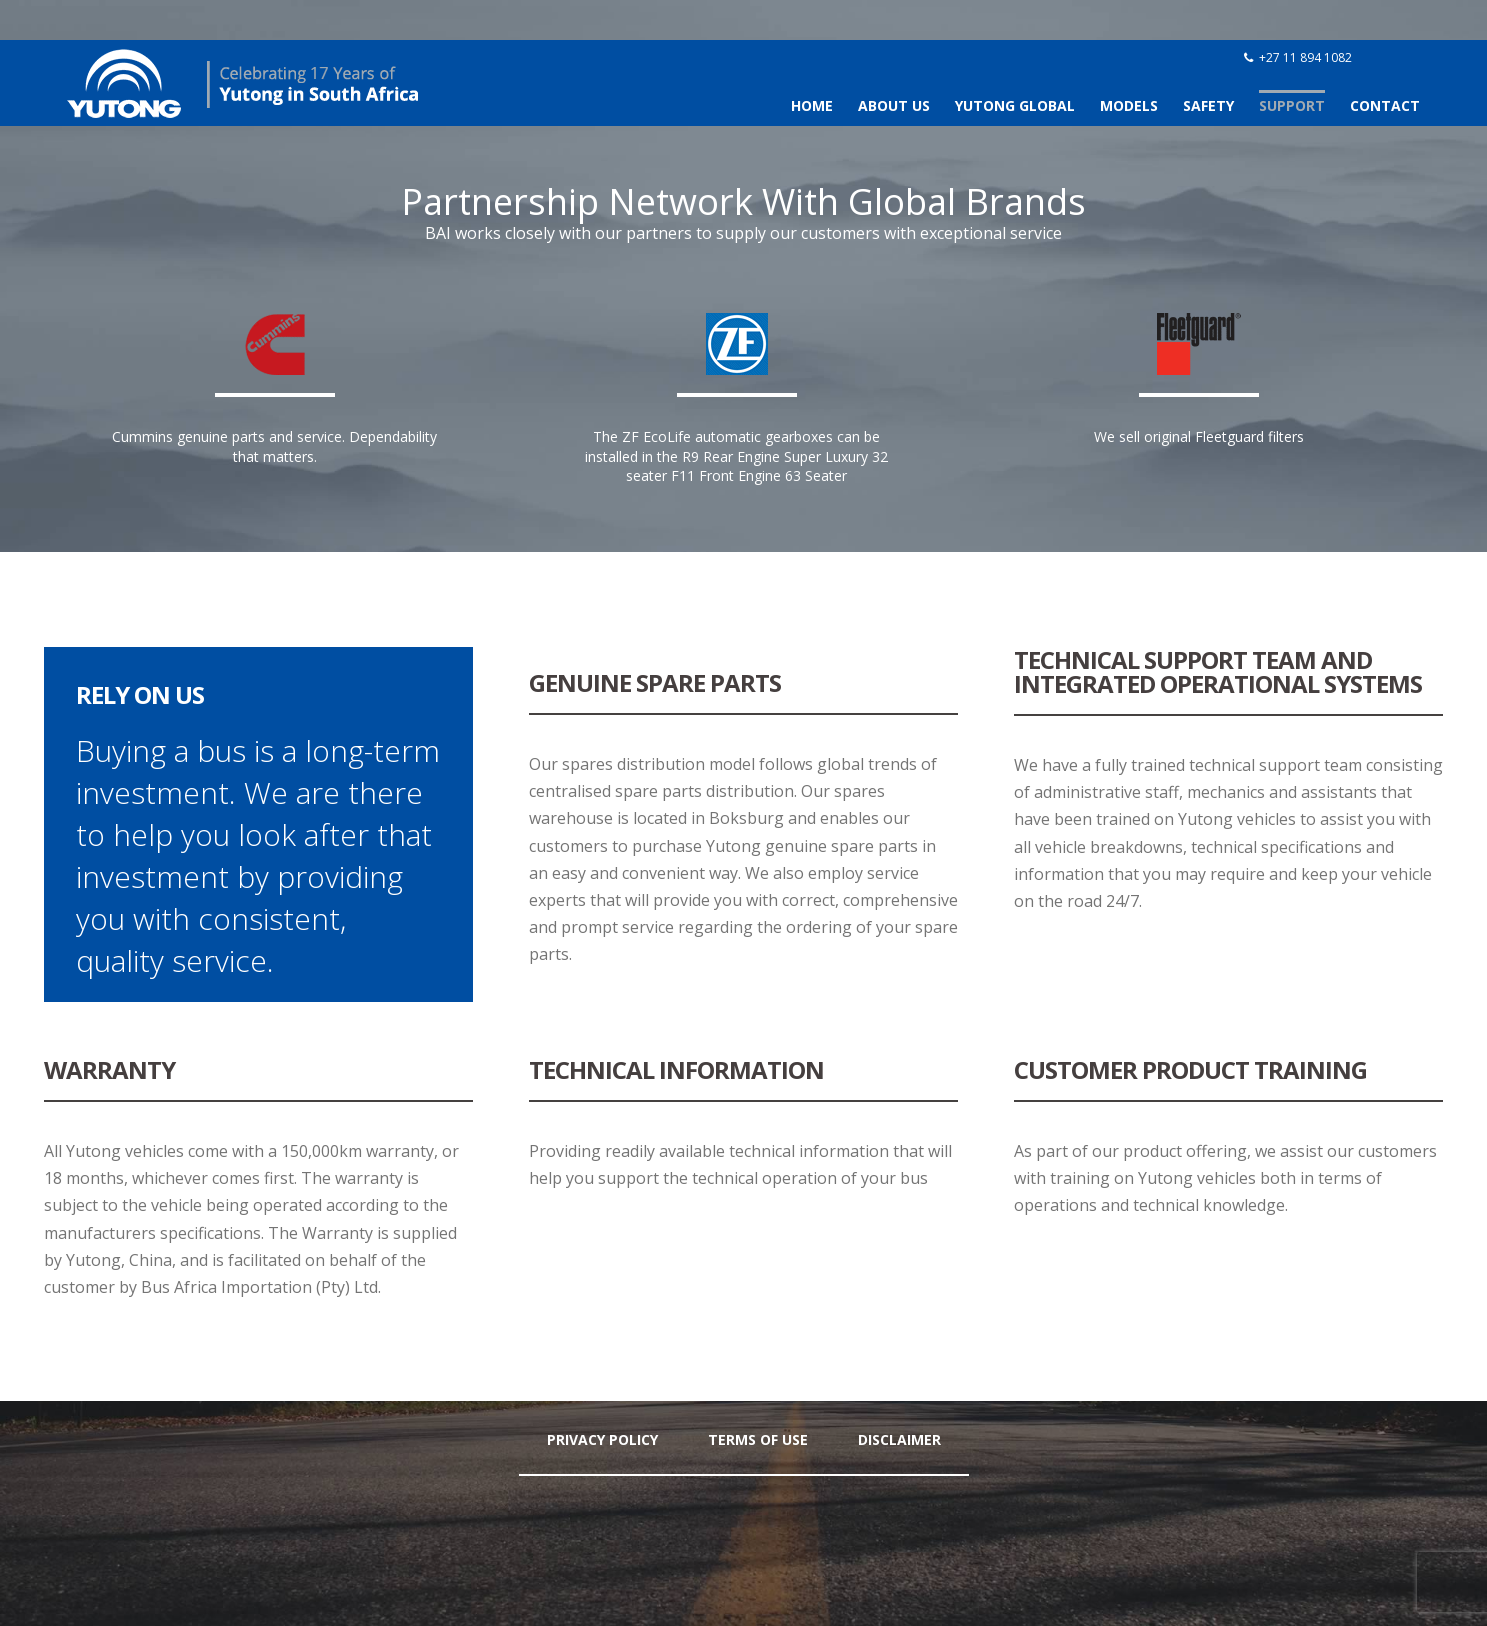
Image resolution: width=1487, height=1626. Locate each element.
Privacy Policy (602, 1439)
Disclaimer (899, 1439)
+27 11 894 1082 (1305, 57)
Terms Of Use (758, 1439)
